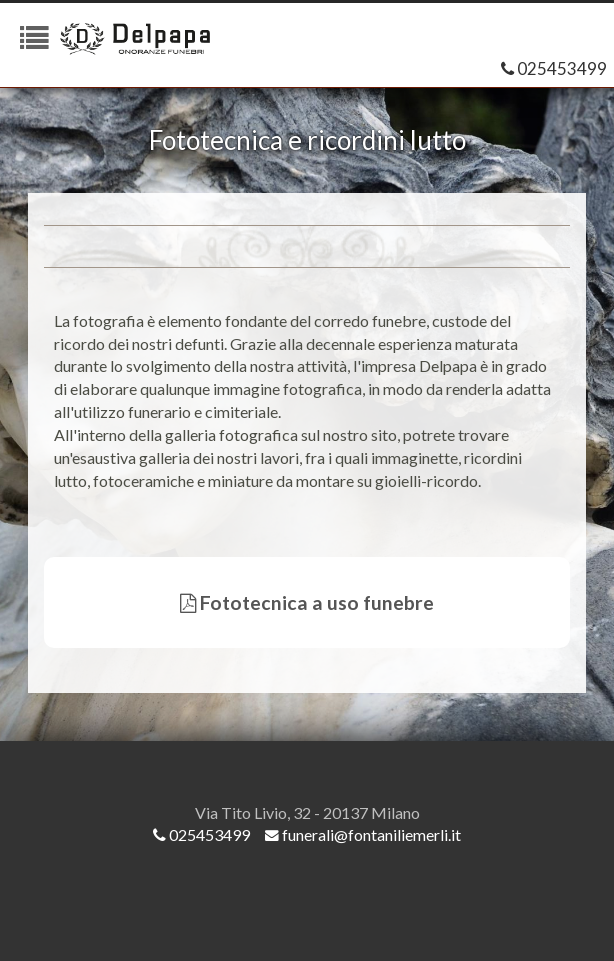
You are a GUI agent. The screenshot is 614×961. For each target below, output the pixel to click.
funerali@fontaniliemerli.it (363, 834)
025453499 (554, 68)
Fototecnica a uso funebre (307, 602)
